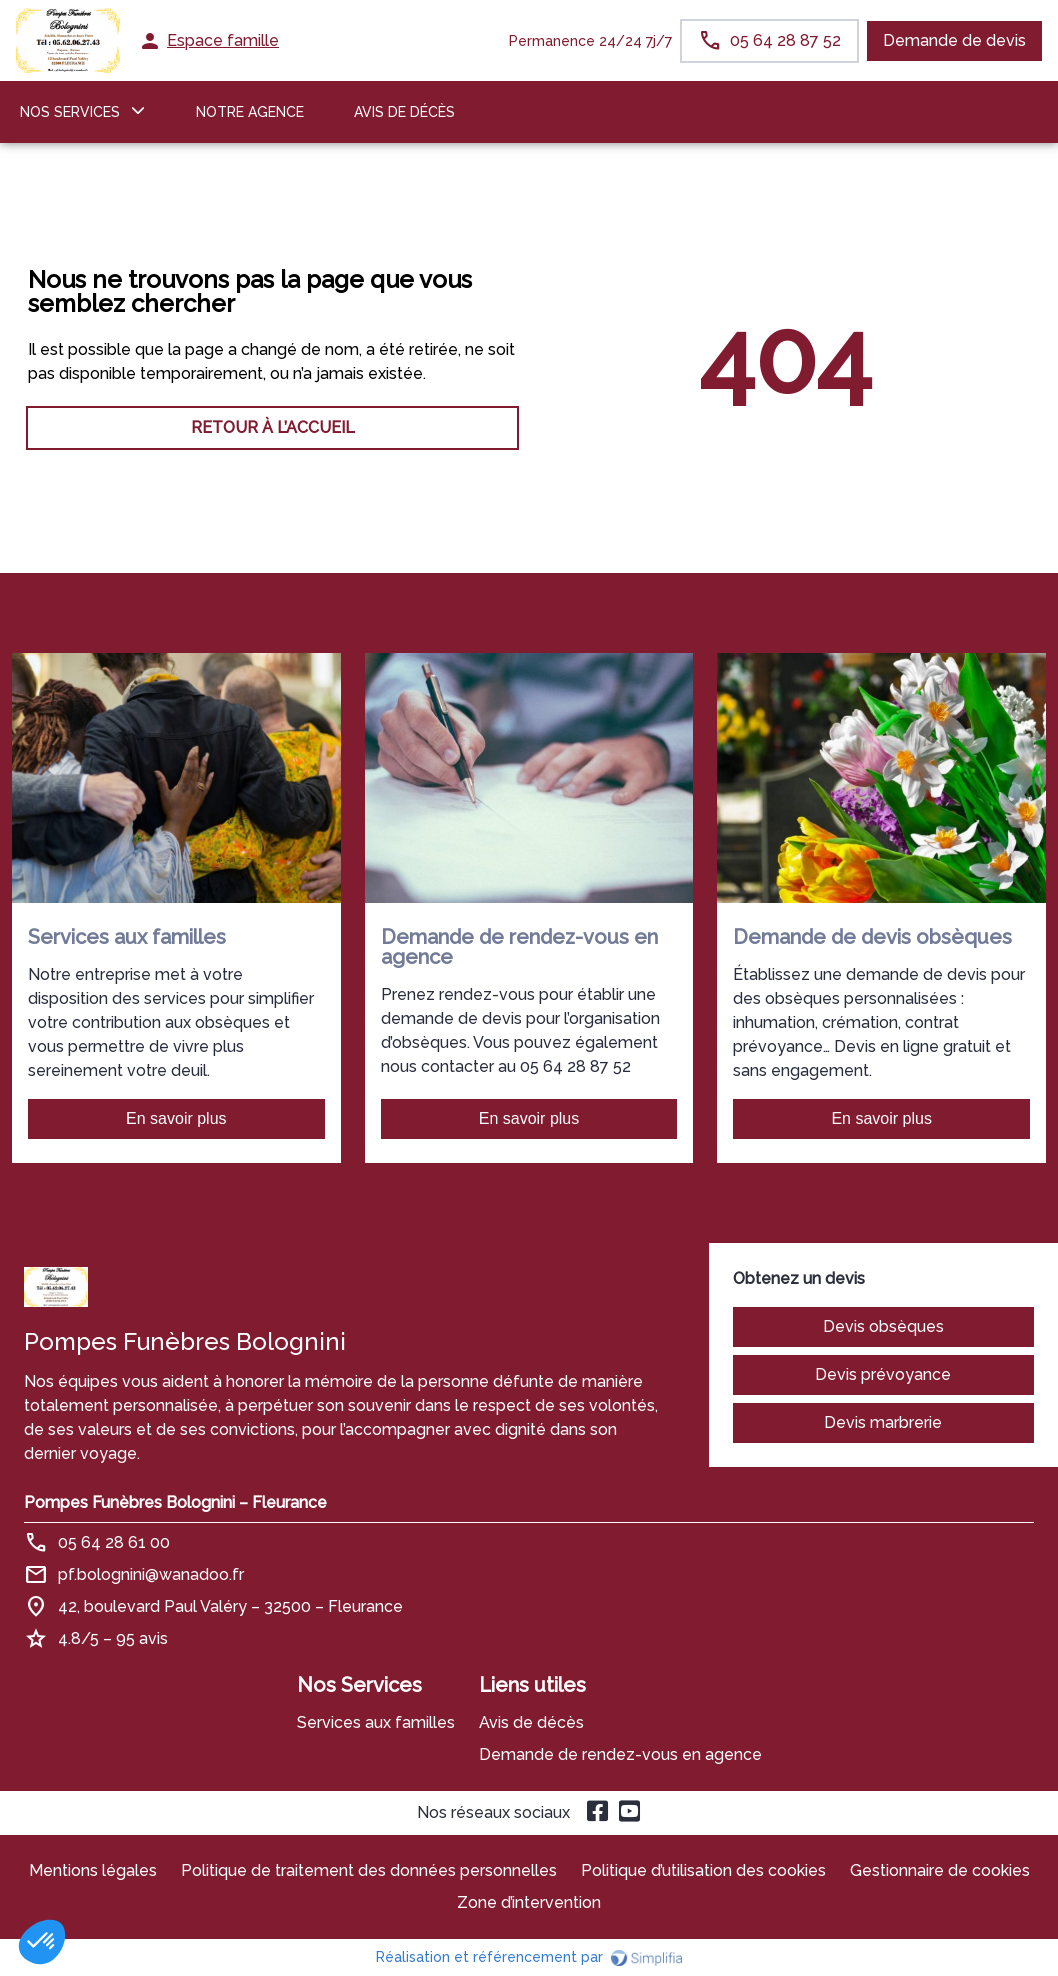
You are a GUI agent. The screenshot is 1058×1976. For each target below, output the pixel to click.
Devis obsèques (883, 1326)
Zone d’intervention (529, 1902)
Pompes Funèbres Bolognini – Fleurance (175, 1502)
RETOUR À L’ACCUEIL (273, 427)
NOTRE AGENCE (250, 112)
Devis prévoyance (883, 1374)
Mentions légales (93, 1870)
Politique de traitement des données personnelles (369, 1870)
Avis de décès (404, 112)
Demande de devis (954, 40)
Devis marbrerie (883, 1422)
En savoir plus (176, 1118)
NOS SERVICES (70, 112)
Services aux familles (376, 1722)
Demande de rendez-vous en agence (620, 1754)
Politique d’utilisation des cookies (703, 1870)
